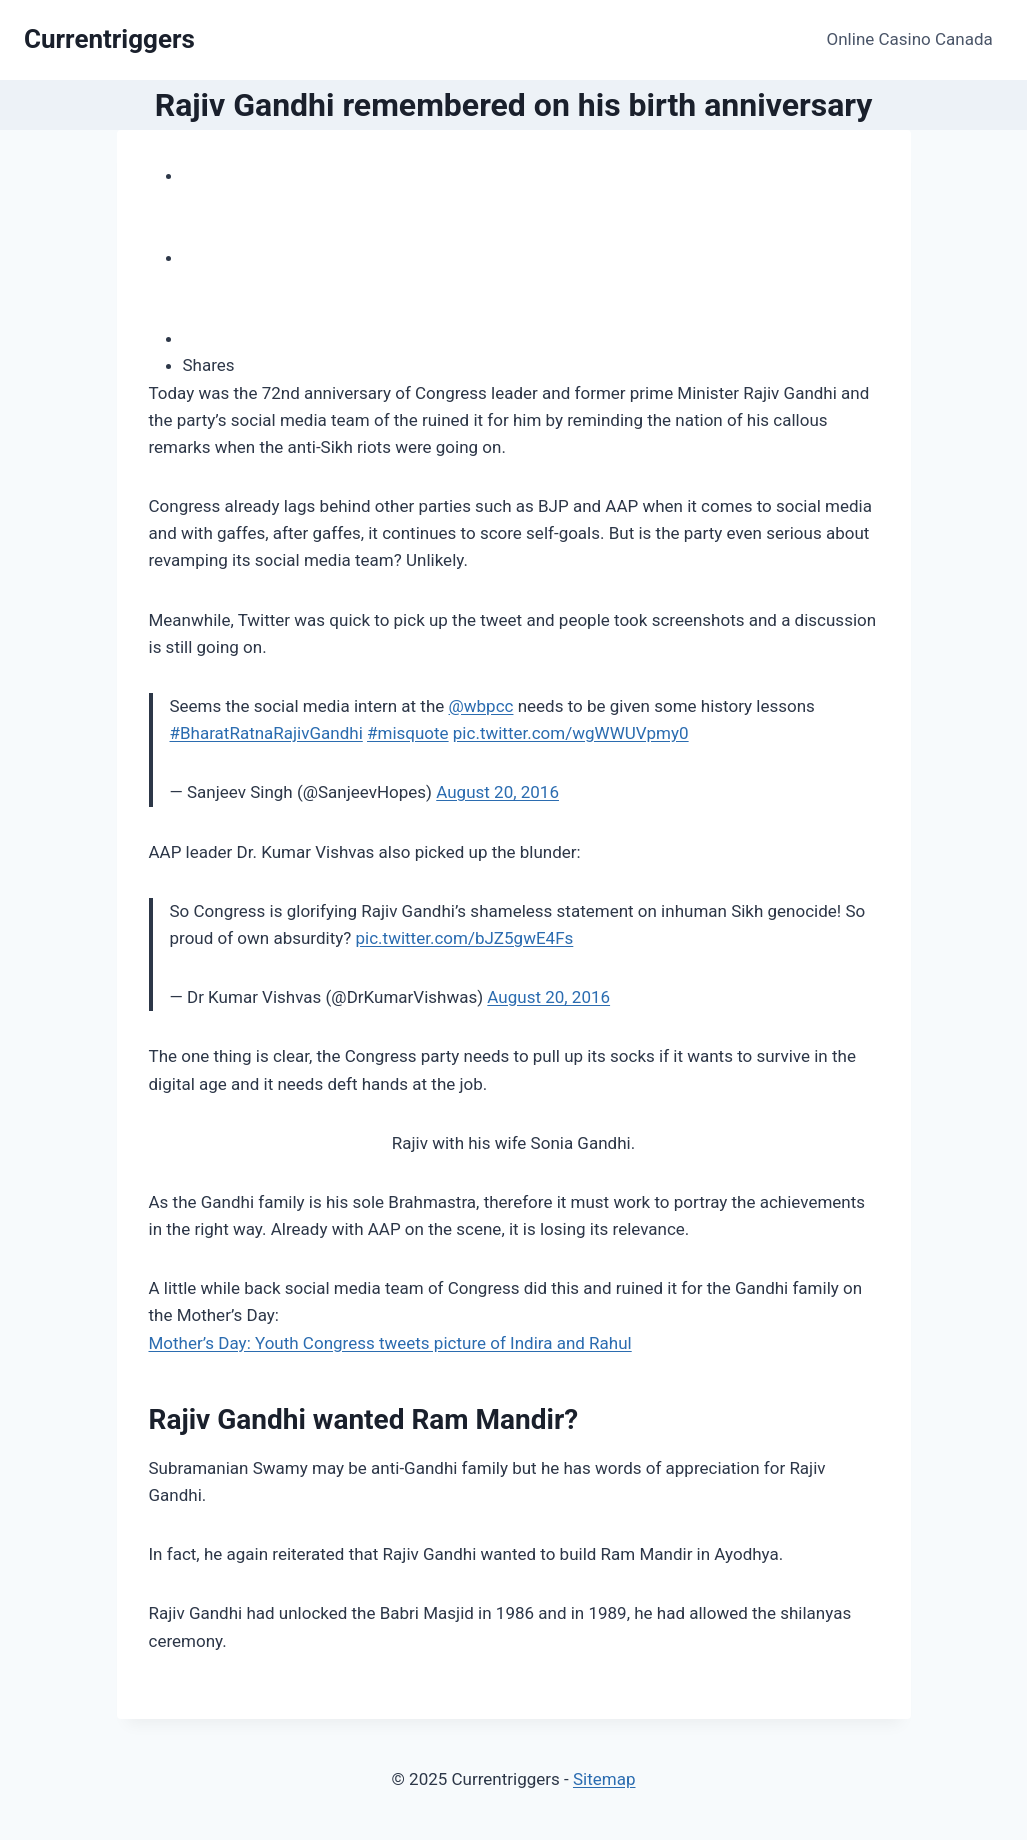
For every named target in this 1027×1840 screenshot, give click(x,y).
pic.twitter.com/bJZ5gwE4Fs (465, 938)
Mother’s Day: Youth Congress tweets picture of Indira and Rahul (390, 1343)
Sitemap (604, 1779)
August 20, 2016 (497, 792)
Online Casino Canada (910, 39)
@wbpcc (481, 706)
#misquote (408, 733)
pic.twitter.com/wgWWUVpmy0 (571, 733)
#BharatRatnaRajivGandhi (266, 733)
